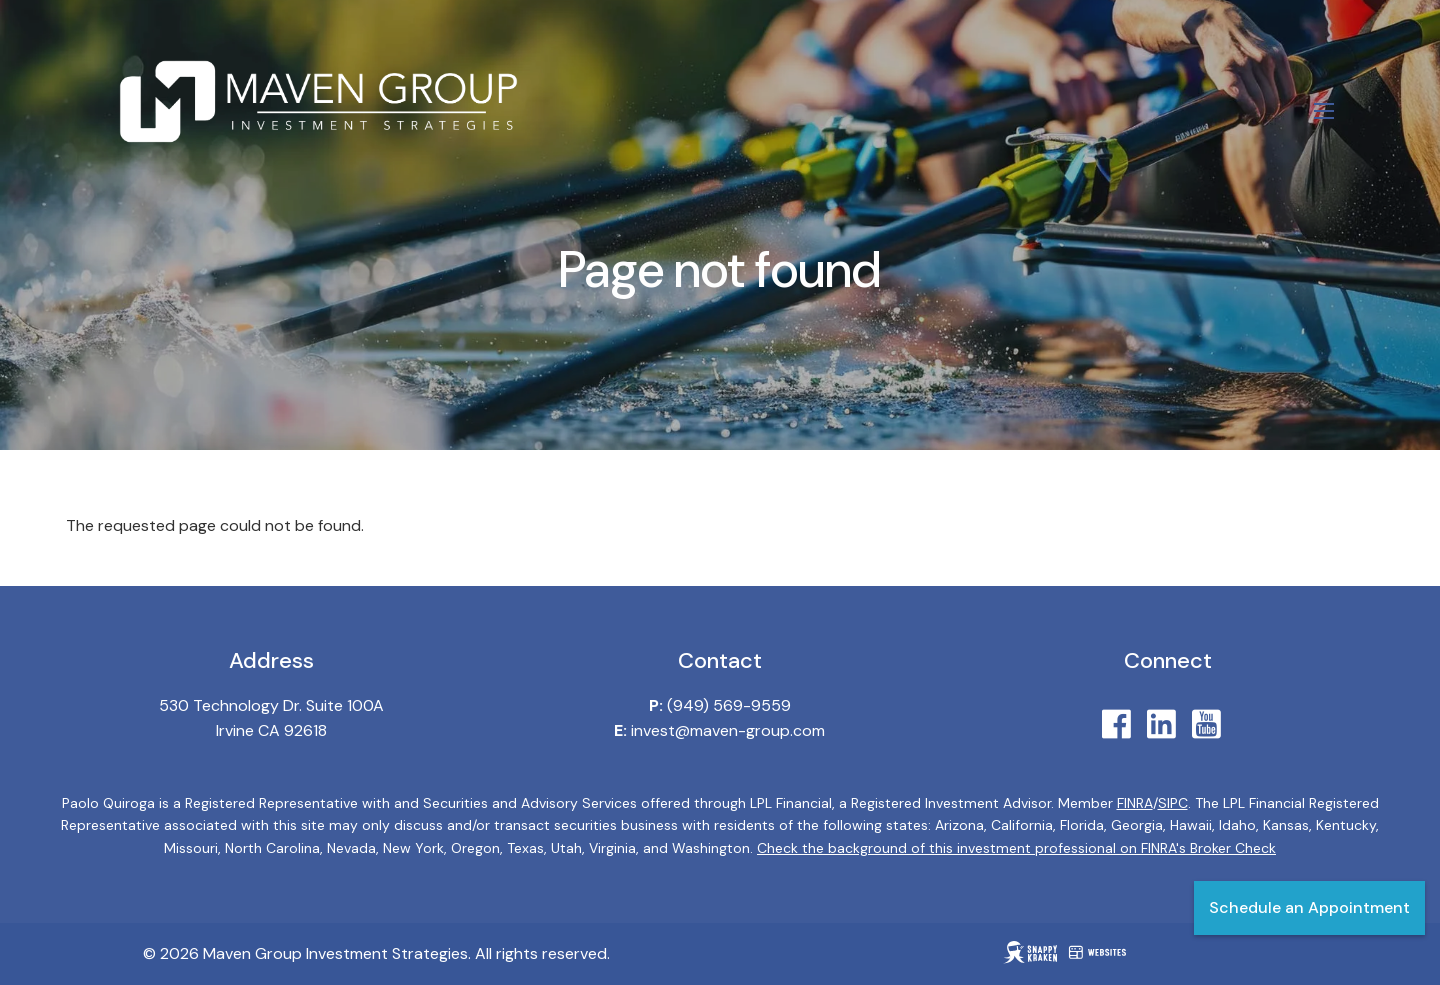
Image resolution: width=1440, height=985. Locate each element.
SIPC (1173, 803)
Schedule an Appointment (1309, 907)
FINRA (1135, 803)
